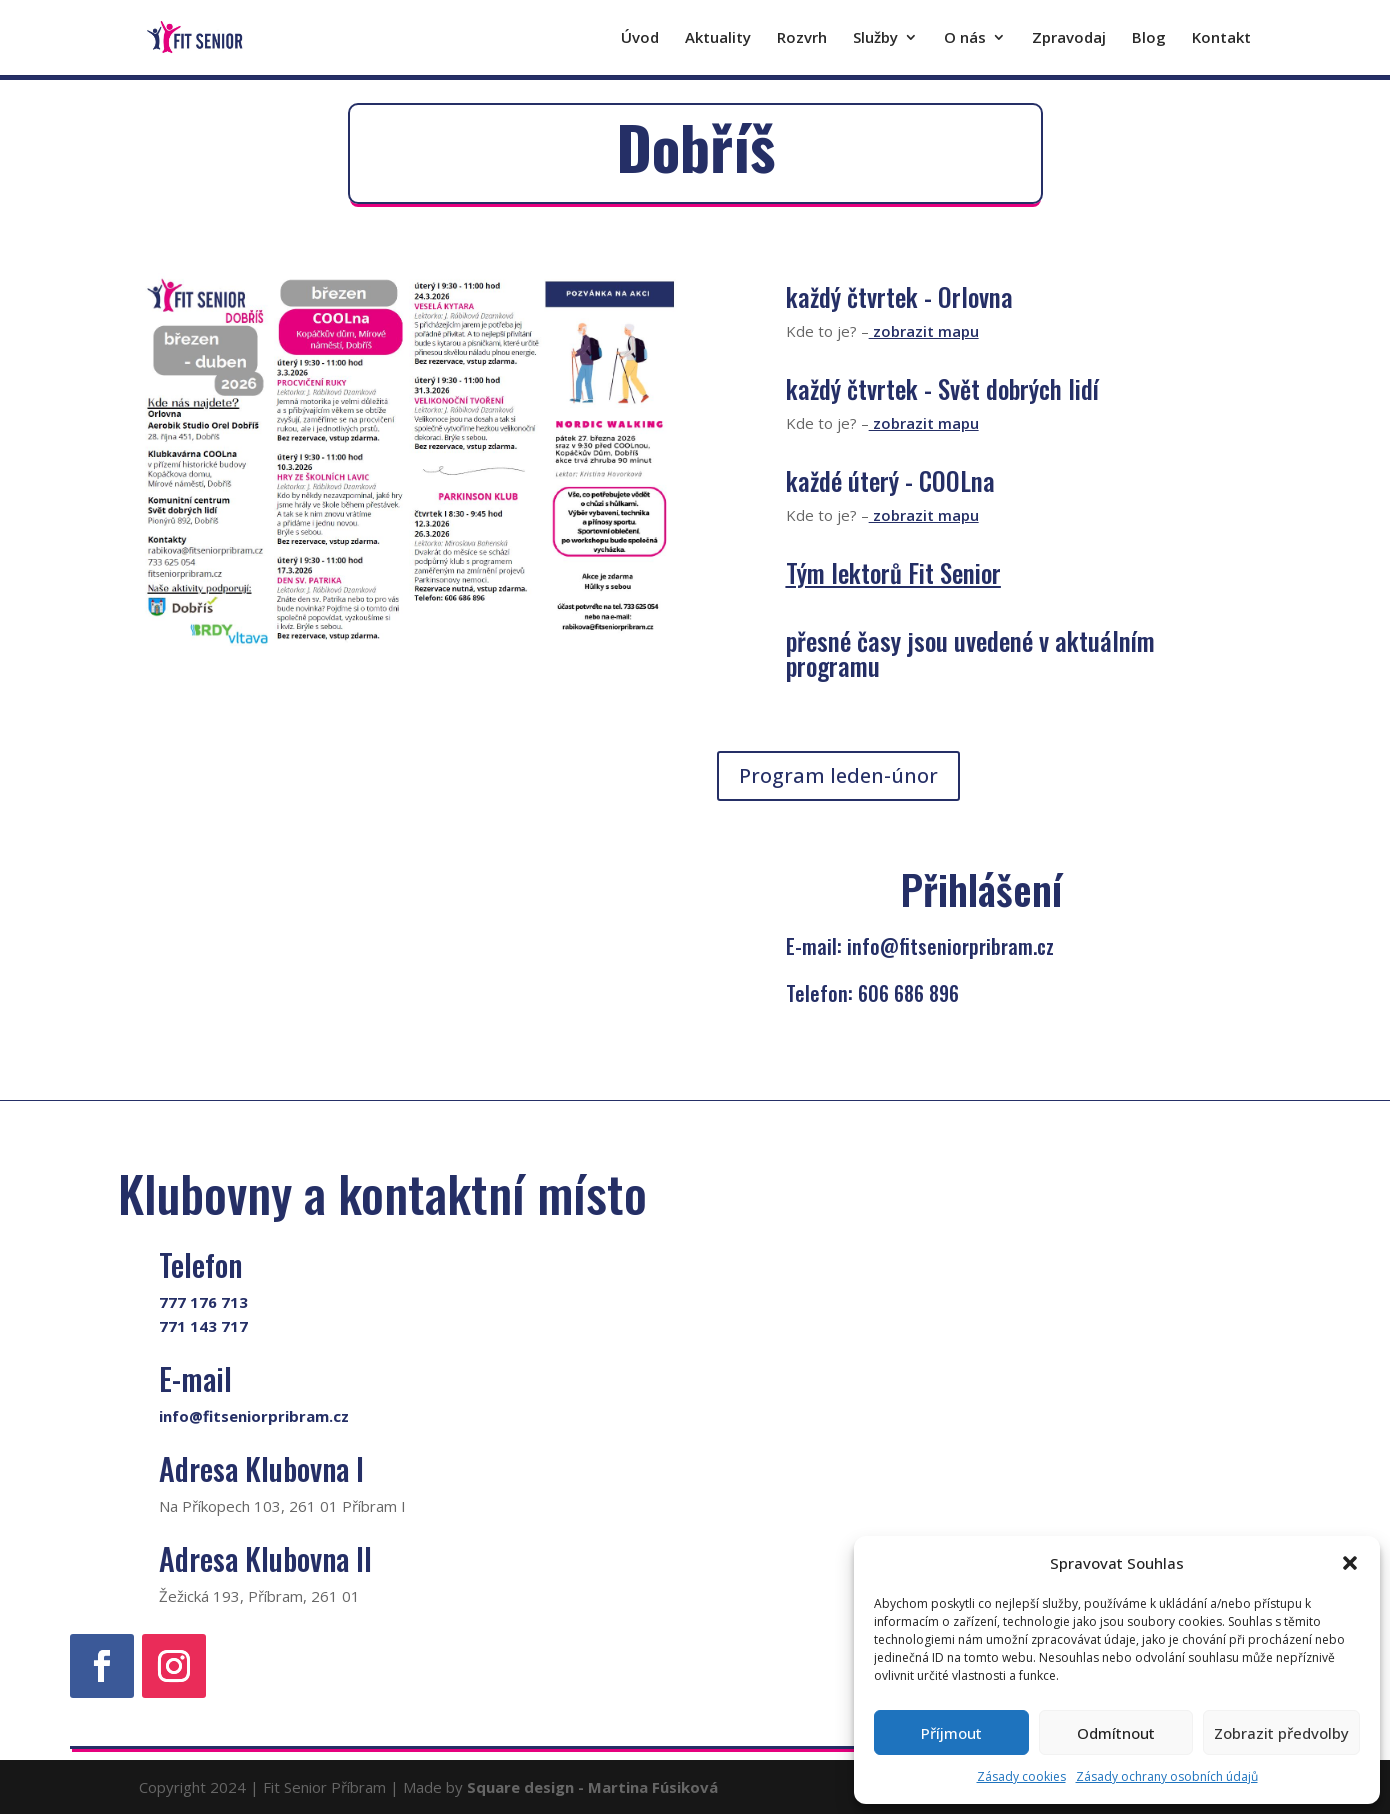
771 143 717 (203, 1326)
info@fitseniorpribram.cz (254, 1416)
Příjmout (951, 1733)
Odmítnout (1116, 1733)
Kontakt (1221, 39)
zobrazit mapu (924, 331)
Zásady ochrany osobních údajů (1167, 1776)
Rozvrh (802, 39)
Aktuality (718, 39)
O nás (965, 39)
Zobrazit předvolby (1281, 1733)
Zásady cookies (1021, 1776)
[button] (1350, 1563)
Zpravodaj (1069, 39)
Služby (875, 39)
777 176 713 (203, 1302)
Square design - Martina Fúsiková (592, 1787)
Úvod (640, 39)
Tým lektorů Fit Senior (893, 572)
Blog (1149, 39)
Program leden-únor (838, 775)
